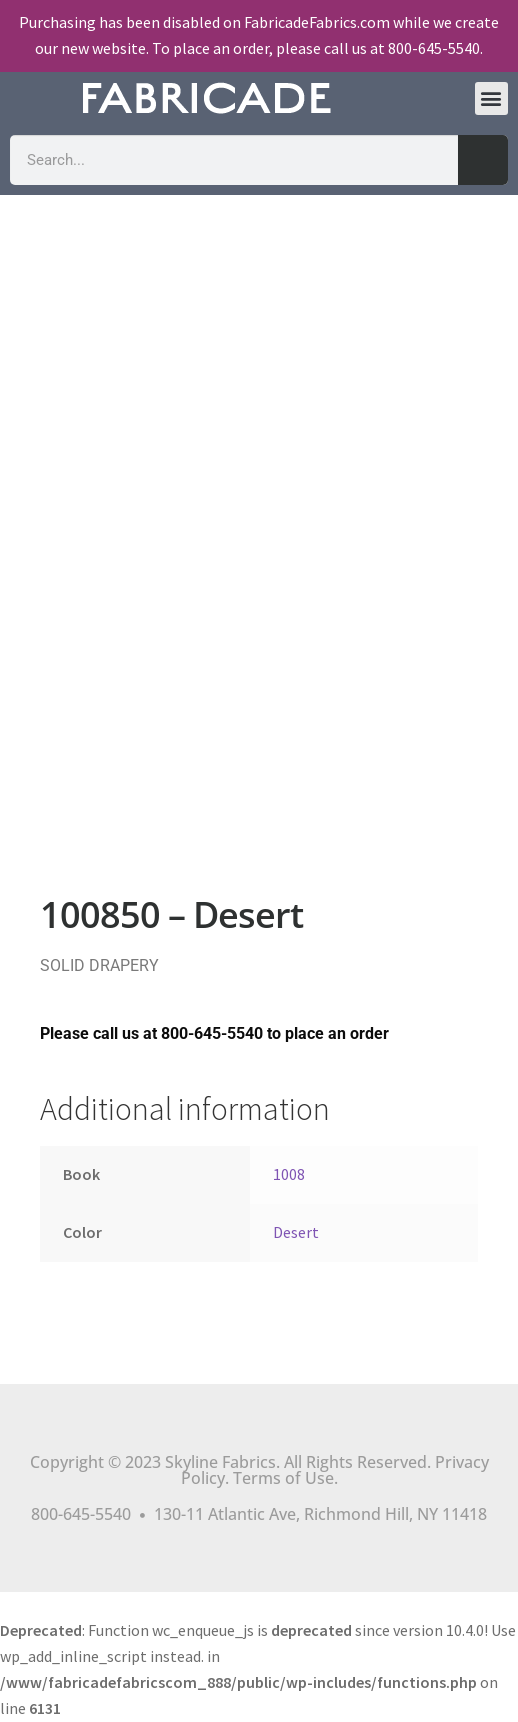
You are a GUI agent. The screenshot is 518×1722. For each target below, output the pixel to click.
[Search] (483, 160)
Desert (296, 1232)
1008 (289, 1174)
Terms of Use (283, 1478)
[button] (491, 98)
